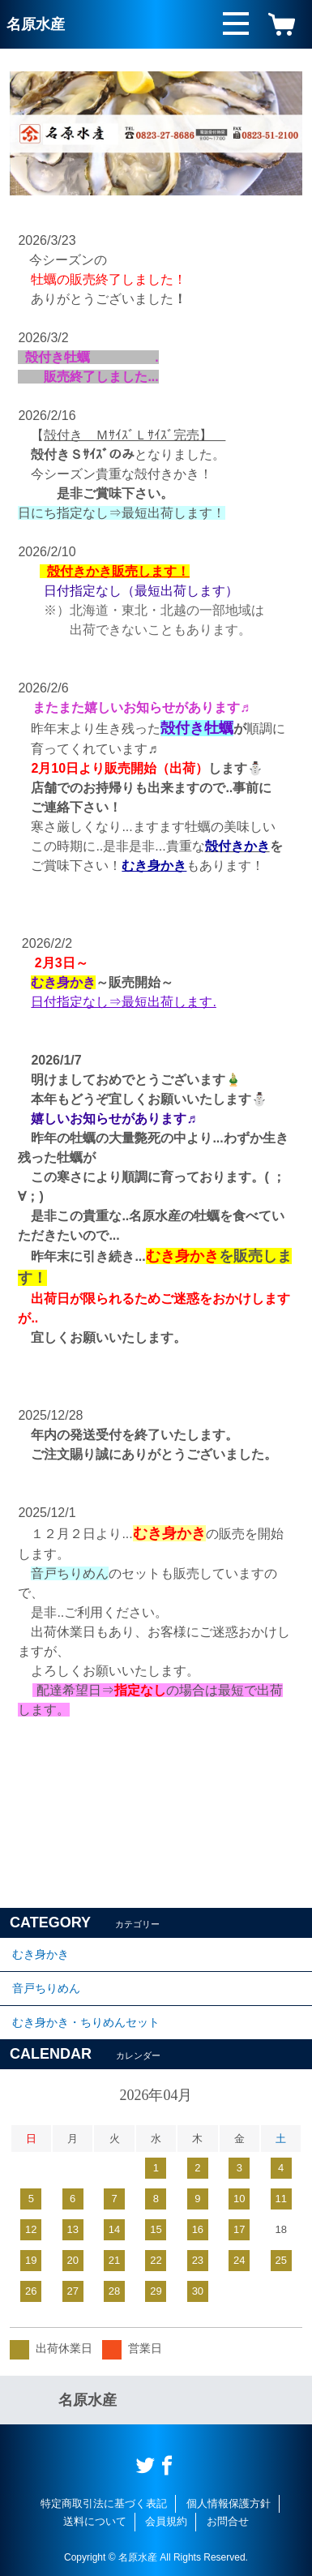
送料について (94, 2521)
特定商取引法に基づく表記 (104, 2503)
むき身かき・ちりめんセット (86, 2022)
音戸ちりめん (46, 1988)
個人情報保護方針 (228, 2503)
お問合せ (228, 2521)
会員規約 (166, 2521)
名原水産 (35, 24)
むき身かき (40, 1954)
